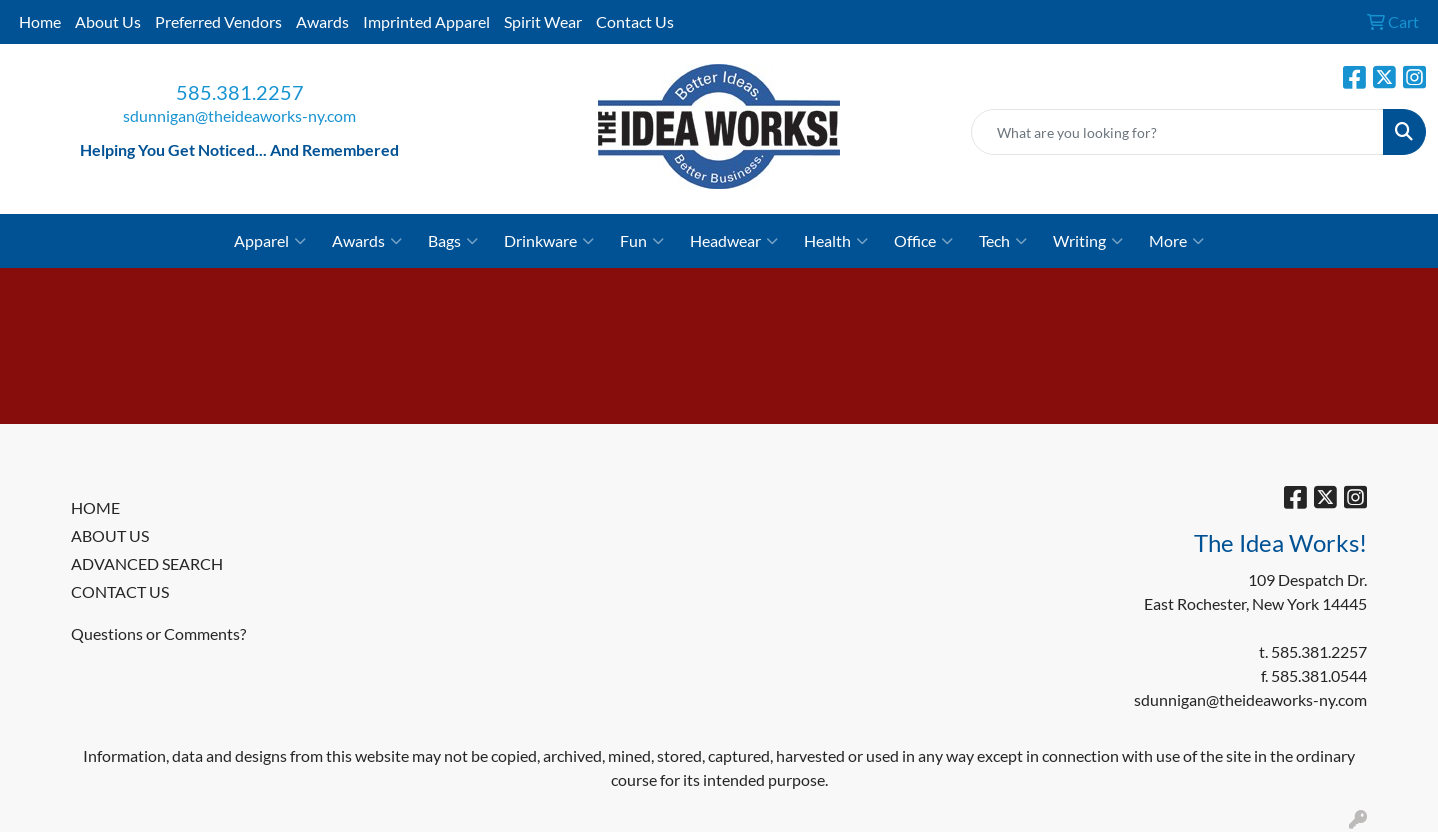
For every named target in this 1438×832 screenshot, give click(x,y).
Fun (642, 241)
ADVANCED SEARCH (147, 563)
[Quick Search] (1177, 132)
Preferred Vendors (218, 21)
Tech (1003, 241)
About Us (108, 21)
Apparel (270, 241)
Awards (322, 21)
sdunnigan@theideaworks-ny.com (239, 115)
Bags (453, 241)
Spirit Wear (543, 21)
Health (836, 241)
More (1176, 241)
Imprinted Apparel (426, 21)
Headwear (734, 241)
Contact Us (635, 21)
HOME (95, 507)
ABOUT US (110, 535)
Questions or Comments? (158, 633)
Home (40, 21)
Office (923, 241)
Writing (1088, 241)
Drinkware (549, 241)
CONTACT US (120, 591)
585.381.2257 (240, 92)
